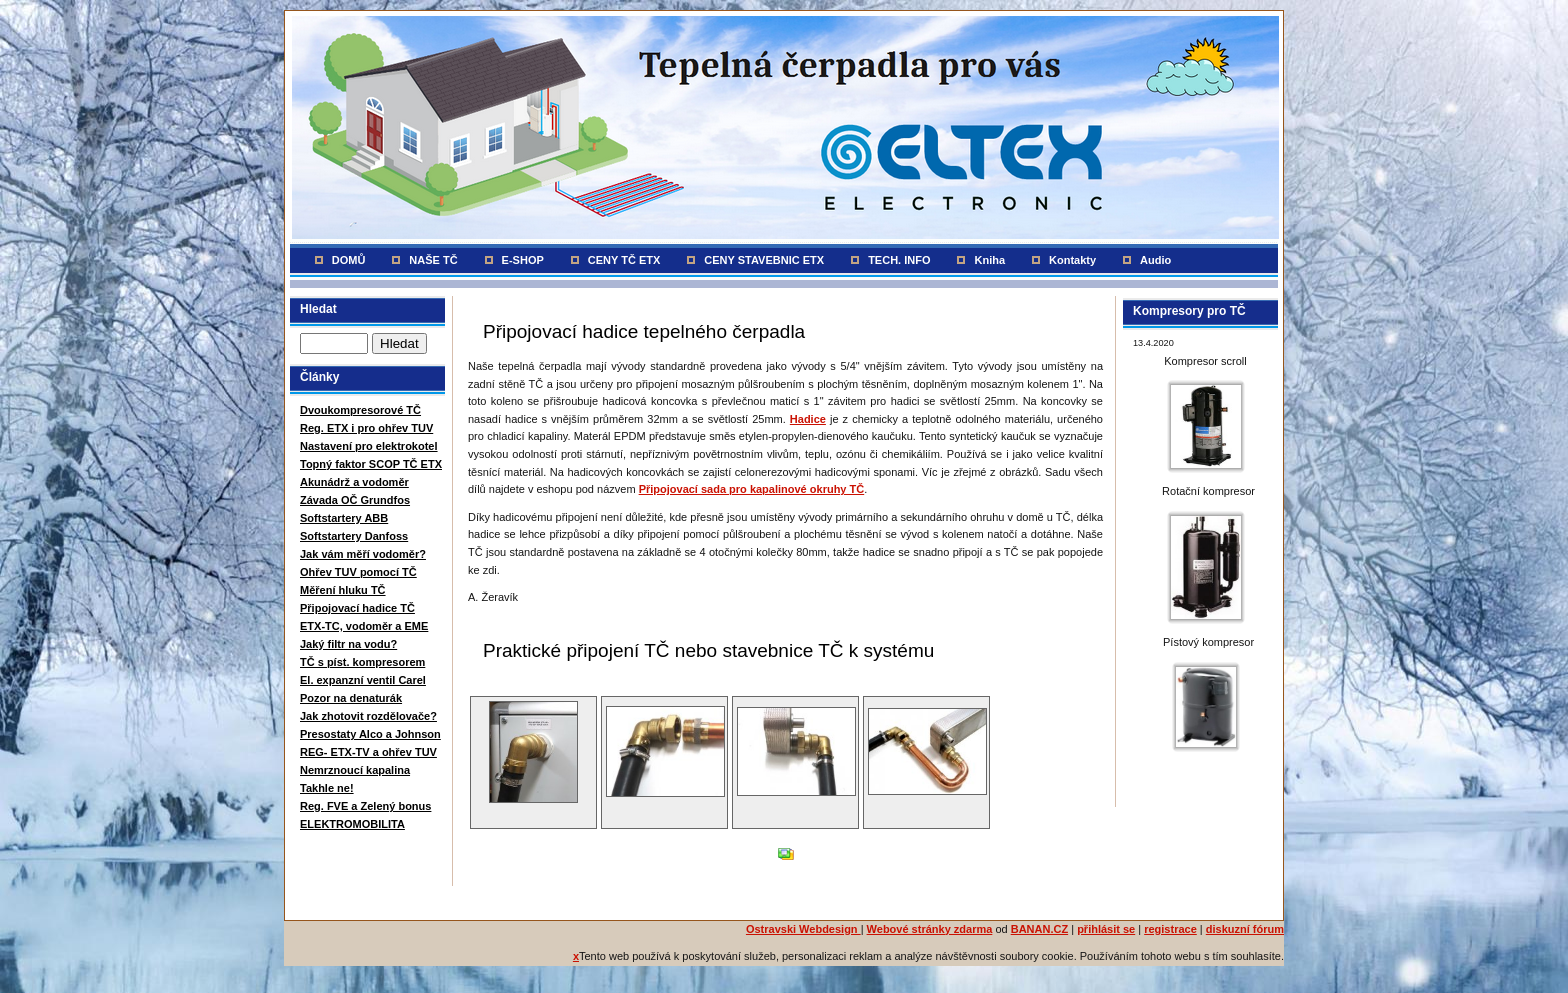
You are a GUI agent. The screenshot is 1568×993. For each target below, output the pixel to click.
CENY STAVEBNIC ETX (764, 260)
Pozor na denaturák (351, 698)
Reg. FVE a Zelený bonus (365, 806)
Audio (1155, 260)
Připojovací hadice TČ (357, 608)
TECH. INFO (899, 260)
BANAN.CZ (1039, 929)
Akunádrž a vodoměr (354, 482)
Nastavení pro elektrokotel (369, 446)
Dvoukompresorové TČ (360, 410)
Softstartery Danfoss (354, 536)
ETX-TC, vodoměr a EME (364, 626)
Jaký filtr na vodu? (348, 644)
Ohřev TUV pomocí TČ (358, 572)
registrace (1170, 929)
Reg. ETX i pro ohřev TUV (366, 428)
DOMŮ (349, 260)
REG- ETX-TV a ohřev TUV (368, 752)
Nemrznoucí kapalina (355, 770)
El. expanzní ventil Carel (363, 680)
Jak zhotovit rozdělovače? (368, 716)
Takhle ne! (327, 788)
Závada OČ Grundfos (355, 500)
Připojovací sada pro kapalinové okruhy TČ (752, 489)
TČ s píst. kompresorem (362, 662)
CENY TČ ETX (624, 260)
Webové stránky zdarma (930, 929)
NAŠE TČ (433, 260)
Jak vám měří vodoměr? (363, 554)
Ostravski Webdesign (803, 929)
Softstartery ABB (344, 518)
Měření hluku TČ (343, 590)
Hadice (808, 419)
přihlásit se (1106, 929)
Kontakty (1072, 260)
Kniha (989, 260)
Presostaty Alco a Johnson (370, 734)
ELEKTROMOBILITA (352, 824)
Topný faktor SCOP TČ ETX (371, 464)
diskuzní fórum (1245, 929)
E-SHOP (523, 260)
